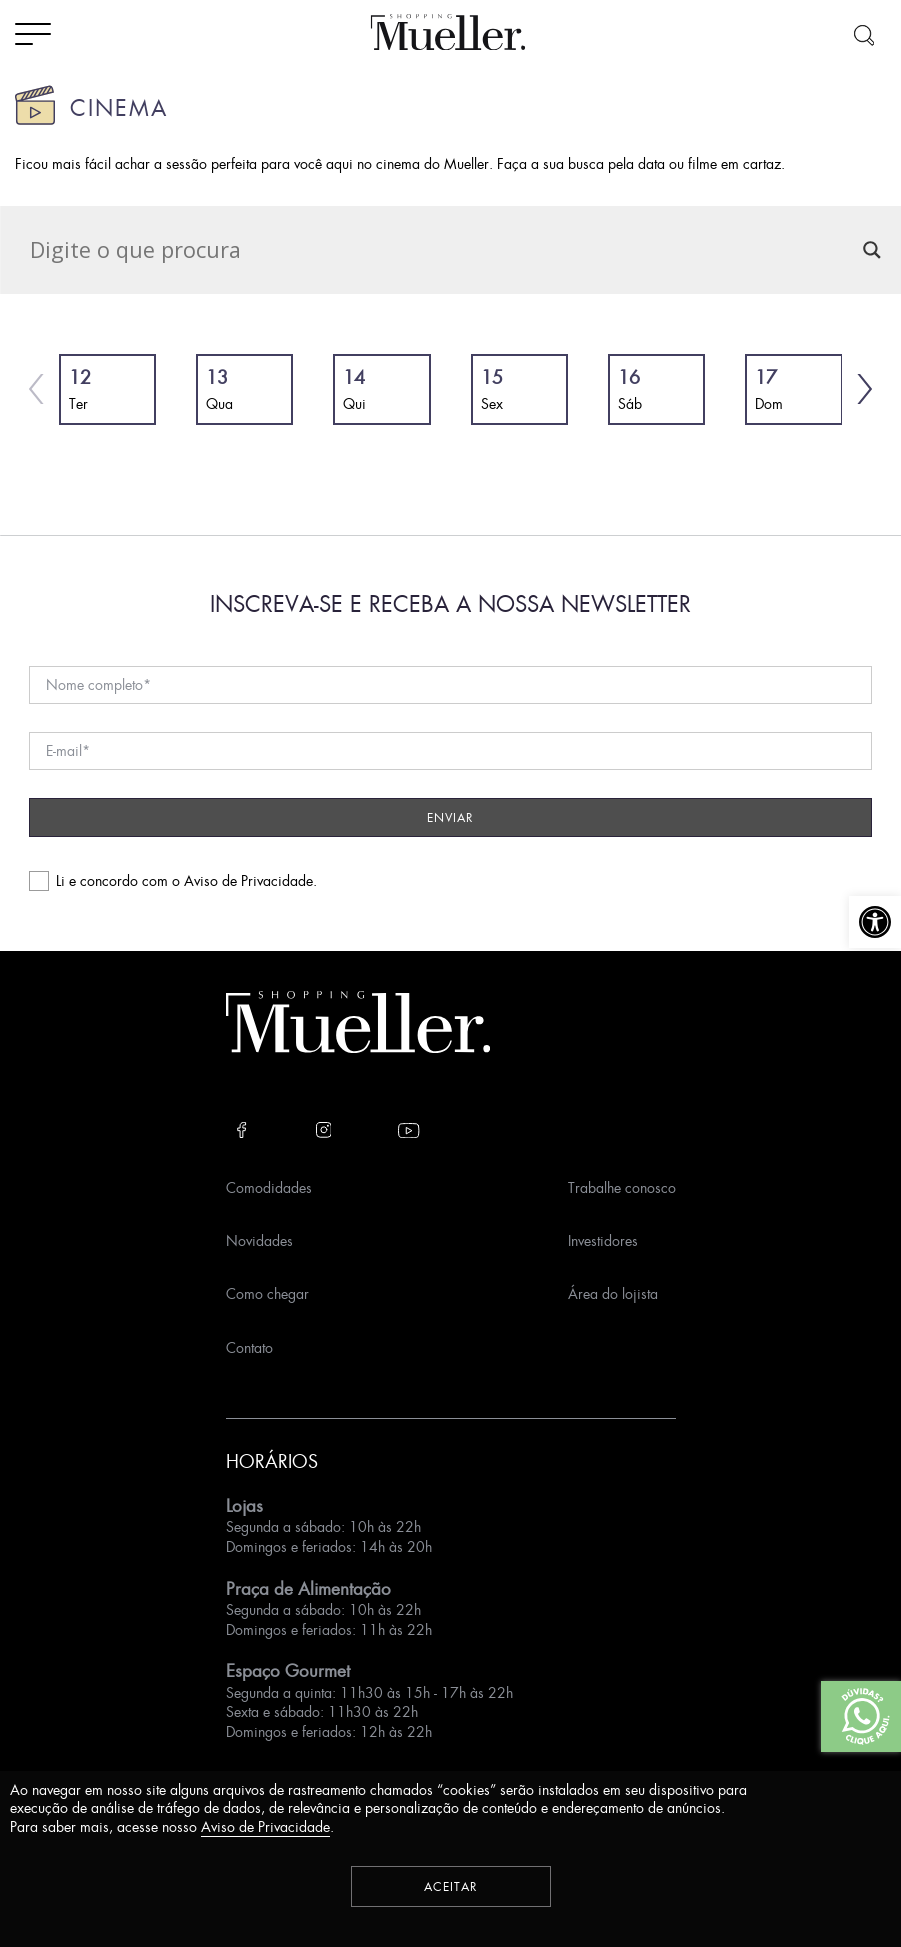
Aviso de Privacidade (248, 880)
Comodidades (269, 1187)
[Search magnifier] (872, 250)
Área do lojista (613, 1293)
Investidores (603, 1240)
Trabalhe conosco (622, 1187)
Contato (249, 1347)
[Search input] (441, 250)
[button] (875, 922)
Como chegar (267, 1293)
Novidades (259, 1240)
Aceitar (451, 1886)
